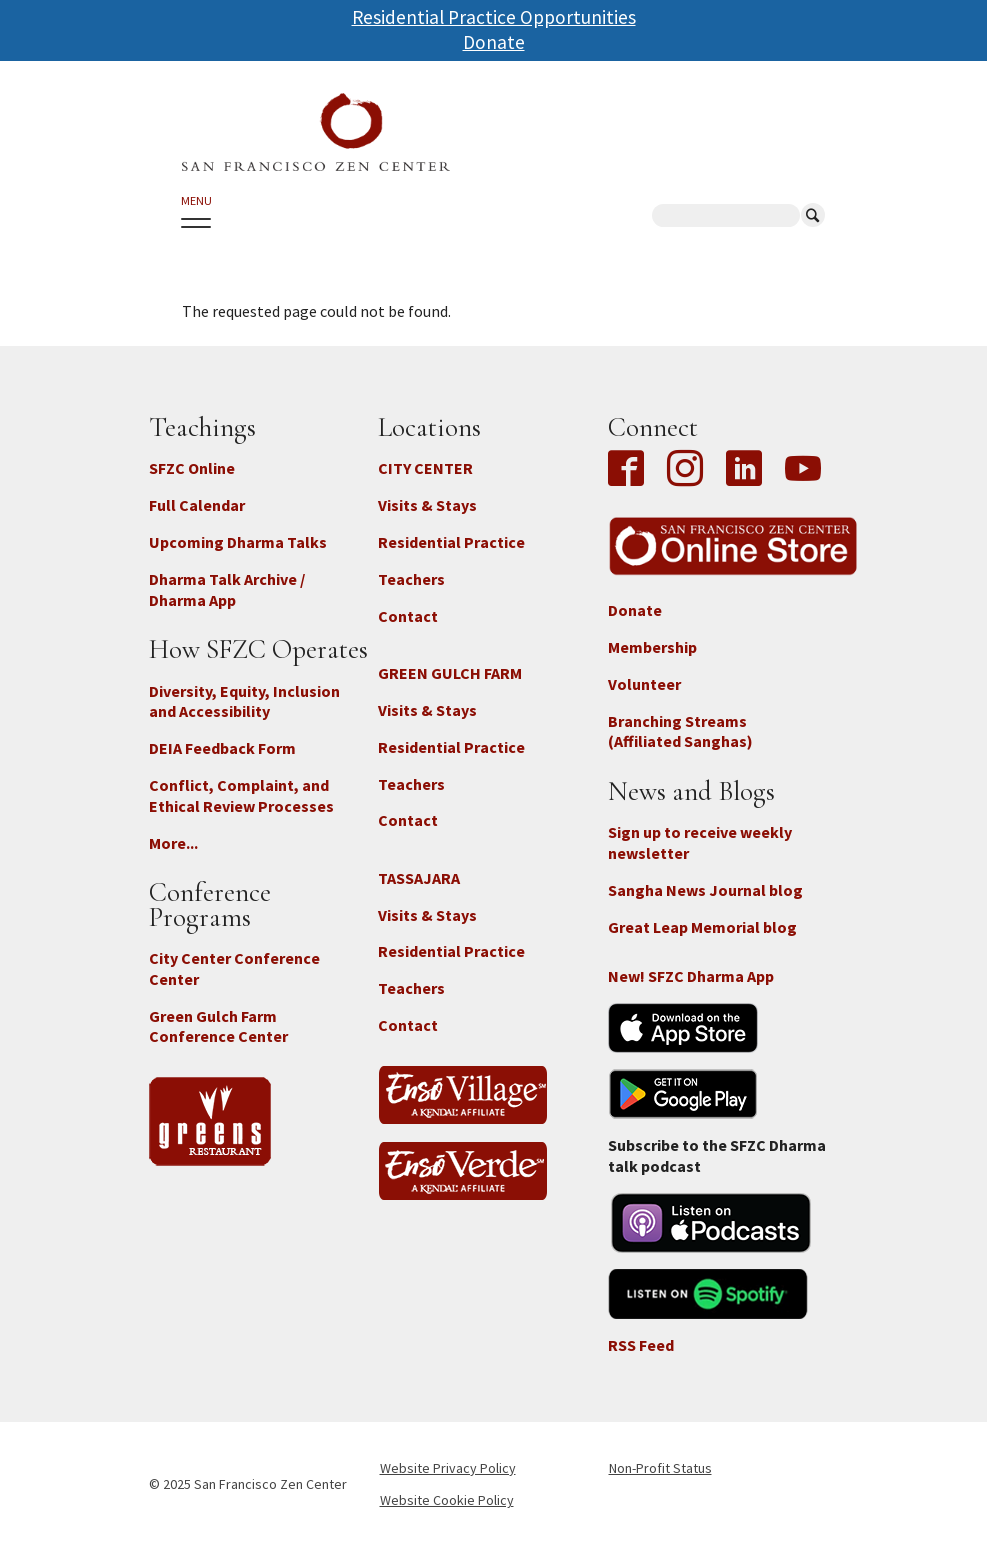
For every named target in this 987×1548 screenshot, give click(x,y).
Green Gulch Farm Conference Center (218, 1026)
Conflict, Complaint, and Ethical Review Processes (241, 795)
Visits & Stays (427, 505)
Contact (408, 616)
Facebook (631, 470)
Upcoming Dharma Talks (238, 542)
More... (173, 843)
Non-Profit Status (660, 1468)
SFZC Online (192, 468)
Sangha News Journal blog (705, 890)
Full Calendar (197, 505)
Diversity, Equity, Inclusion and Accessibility (244, 701)
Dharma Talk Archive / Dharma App (227, 589)
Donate (494, 42)
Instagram (685, 470)
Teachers (411, 579)
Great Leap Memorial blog (702, 927)
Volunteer (644, 684)
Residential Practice (451, 542)
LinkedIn (744, 470)
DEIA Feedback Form (222, 748)
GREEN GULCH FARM (450, 673)
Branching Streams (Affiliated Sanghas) (680, 731)
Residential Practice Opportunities (494, 17)
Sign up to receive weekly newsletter (700, 842)
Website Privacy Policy (448, 1468)
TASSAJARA (419, 878)
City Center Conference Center (234, 968)
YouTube (803, 470)
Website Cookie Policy (447, 1500)
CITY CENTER (425, 468)
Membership (652, 647)
